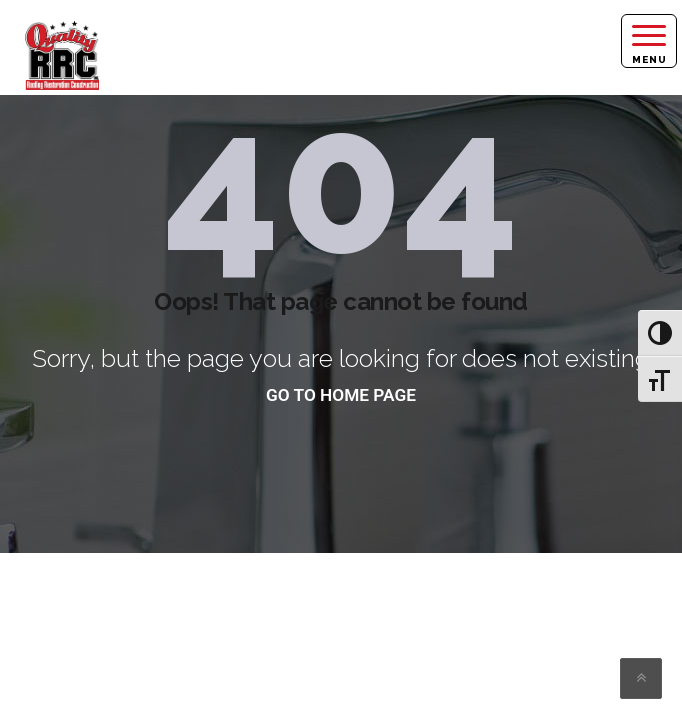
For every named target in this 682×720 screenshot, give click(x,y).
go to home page (341, 395)
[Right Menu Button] (649, 41)
